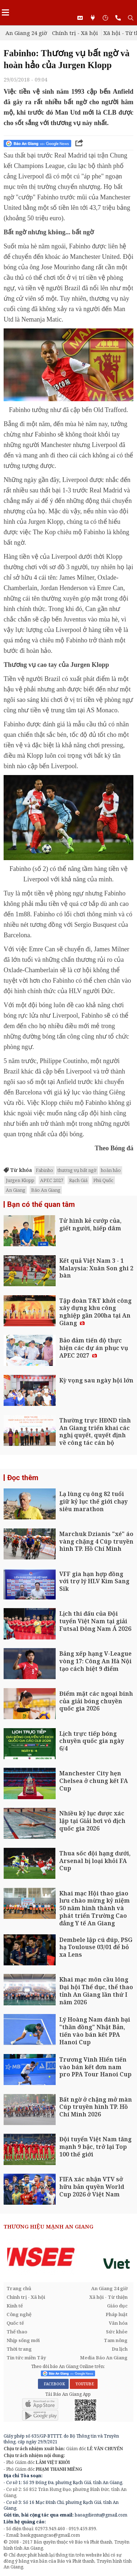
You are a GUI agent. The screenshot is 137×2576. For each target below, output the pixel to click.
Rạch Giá (78, 1180)
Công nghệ (19, 2314)
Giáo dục (117, 2305)
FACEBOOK (53, 2383)
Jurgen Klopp (20, 1180)
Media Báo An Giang (104, 2357)
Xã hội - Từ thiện (108, 2297)
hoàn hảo (111, 1170)
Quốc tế (15, 2323)
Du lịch (120, 2349)
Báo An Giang (45, 1190)
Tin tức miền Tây (26, 2357)
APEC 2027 (51, 1180)
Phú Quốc (103, 1180)
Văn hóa (118, 2323)
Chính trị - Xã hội (75, 32)
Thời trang (19, 2349)
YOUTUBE (83, 2383)
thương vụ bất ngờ (77, 1170)
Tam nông (116, 2340)
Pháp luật (117, 2314)
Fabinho (44, 1170)
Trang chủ (19, 2288)
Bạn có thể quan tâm (41, 1204)
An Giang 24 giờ (26, 32)
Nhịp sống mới (23, 2340)
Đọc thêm (22, 1477)
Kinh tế (15, 2305)
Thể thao (17, 2331)
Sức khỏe (117, 2331)
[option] (68, 2257)
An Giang (15, 1190)
